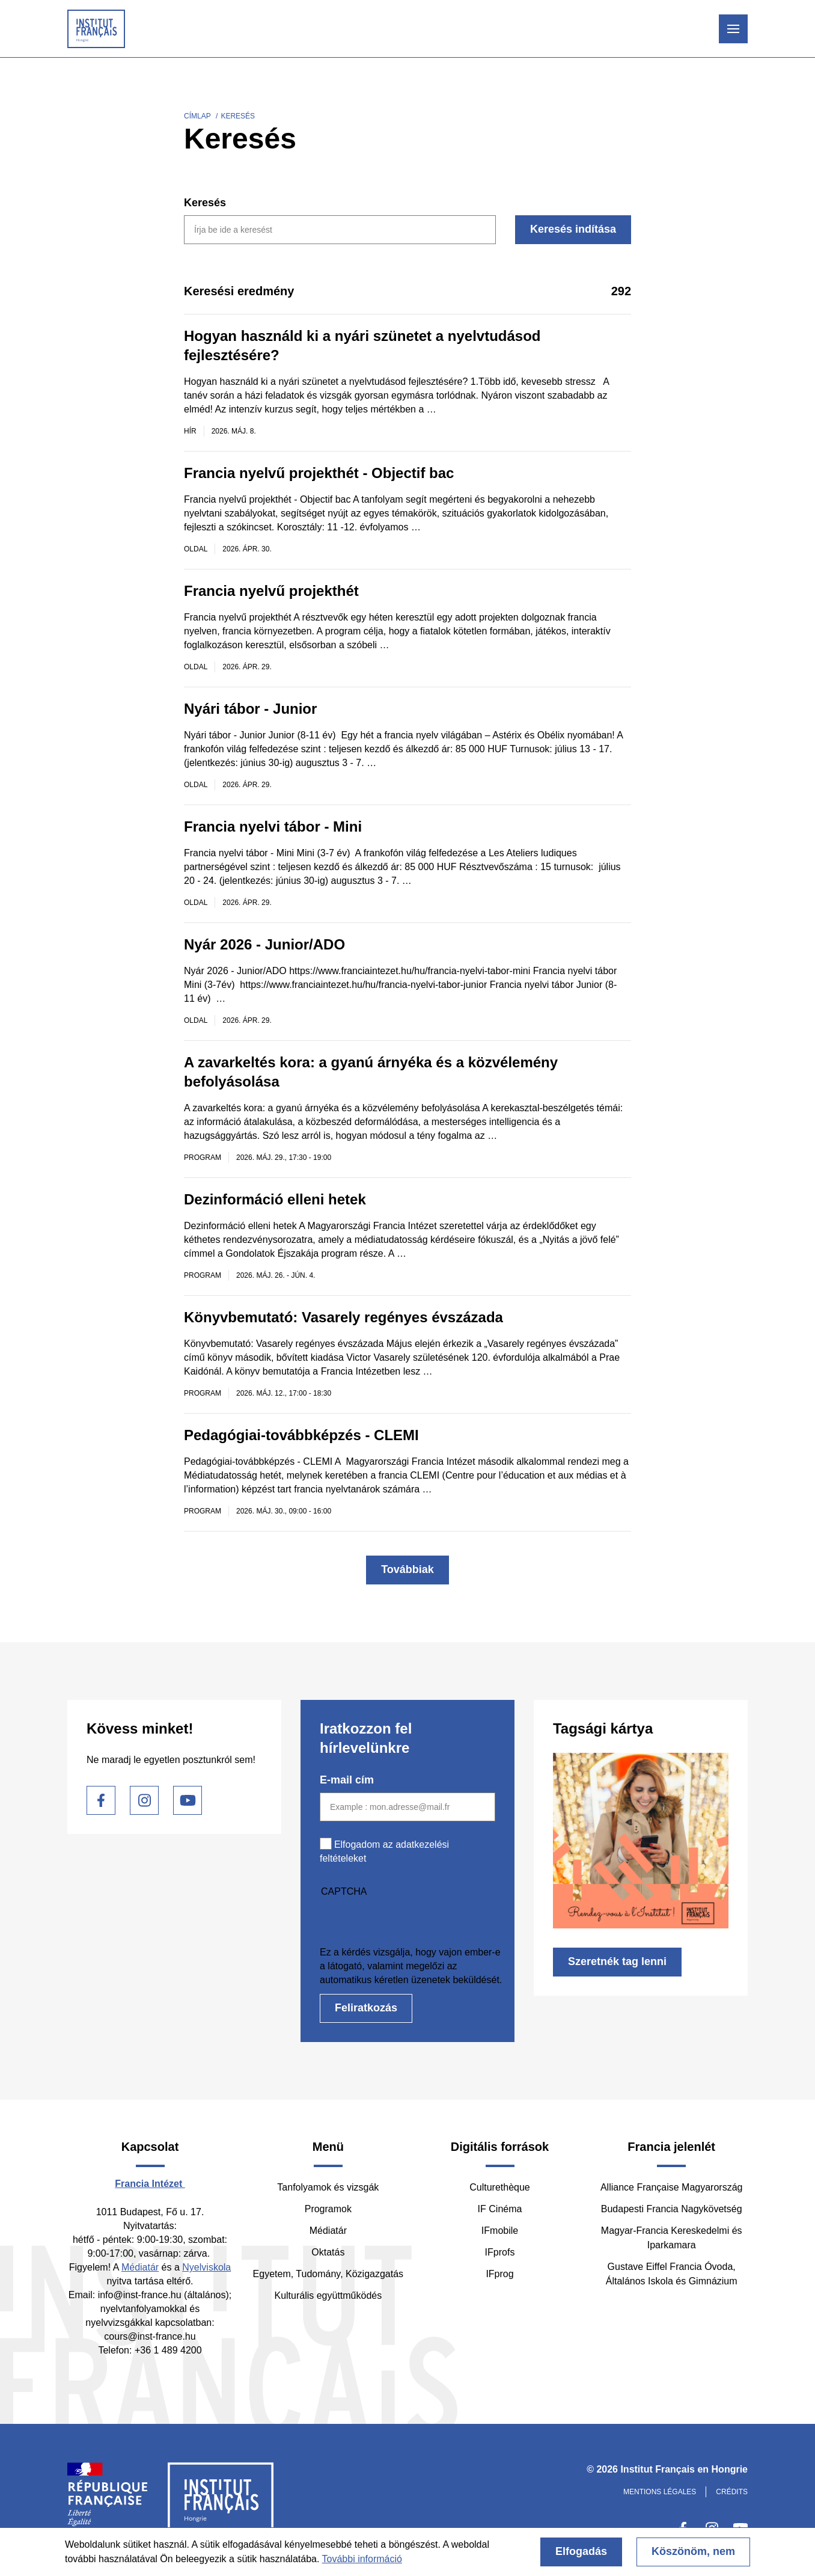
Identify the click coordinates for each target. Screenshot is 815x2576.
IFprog (499, 2274)
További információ (362, 2559)
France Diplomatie (107, 2499)
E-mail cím (347, 1780)
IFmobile (499, 2230)
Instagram (144, 1800)
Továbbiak (407, 1569)
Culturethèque (499, 2187)
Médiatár (140, 2267)
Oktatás (327, 2252)
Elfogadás (581, 2551)
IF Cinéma (500, 2209)
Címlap (197, 116)
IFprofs (500, 2252)
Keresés (205, 203)
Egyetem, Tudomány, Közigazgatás (328, 2274)
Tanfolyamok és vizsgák (328, 2187)
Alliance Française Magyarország (671, 2187)
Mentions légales (659, 2492)
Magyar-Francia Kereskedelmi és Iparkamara (671, 2237)
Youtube (187, 1800)
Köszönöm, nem (693, 2551)
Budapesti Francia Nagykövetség (671, 2209)
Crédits (732, 2492)
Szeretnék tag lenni (617, 1961)
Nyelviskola (206, 2267)
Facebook (101, 1800)
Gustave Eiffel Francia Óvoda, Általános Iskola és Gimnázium (671, 2274)
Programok (328, 2209)
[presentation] (411, 1921)
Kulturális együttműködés (328, 2295)
